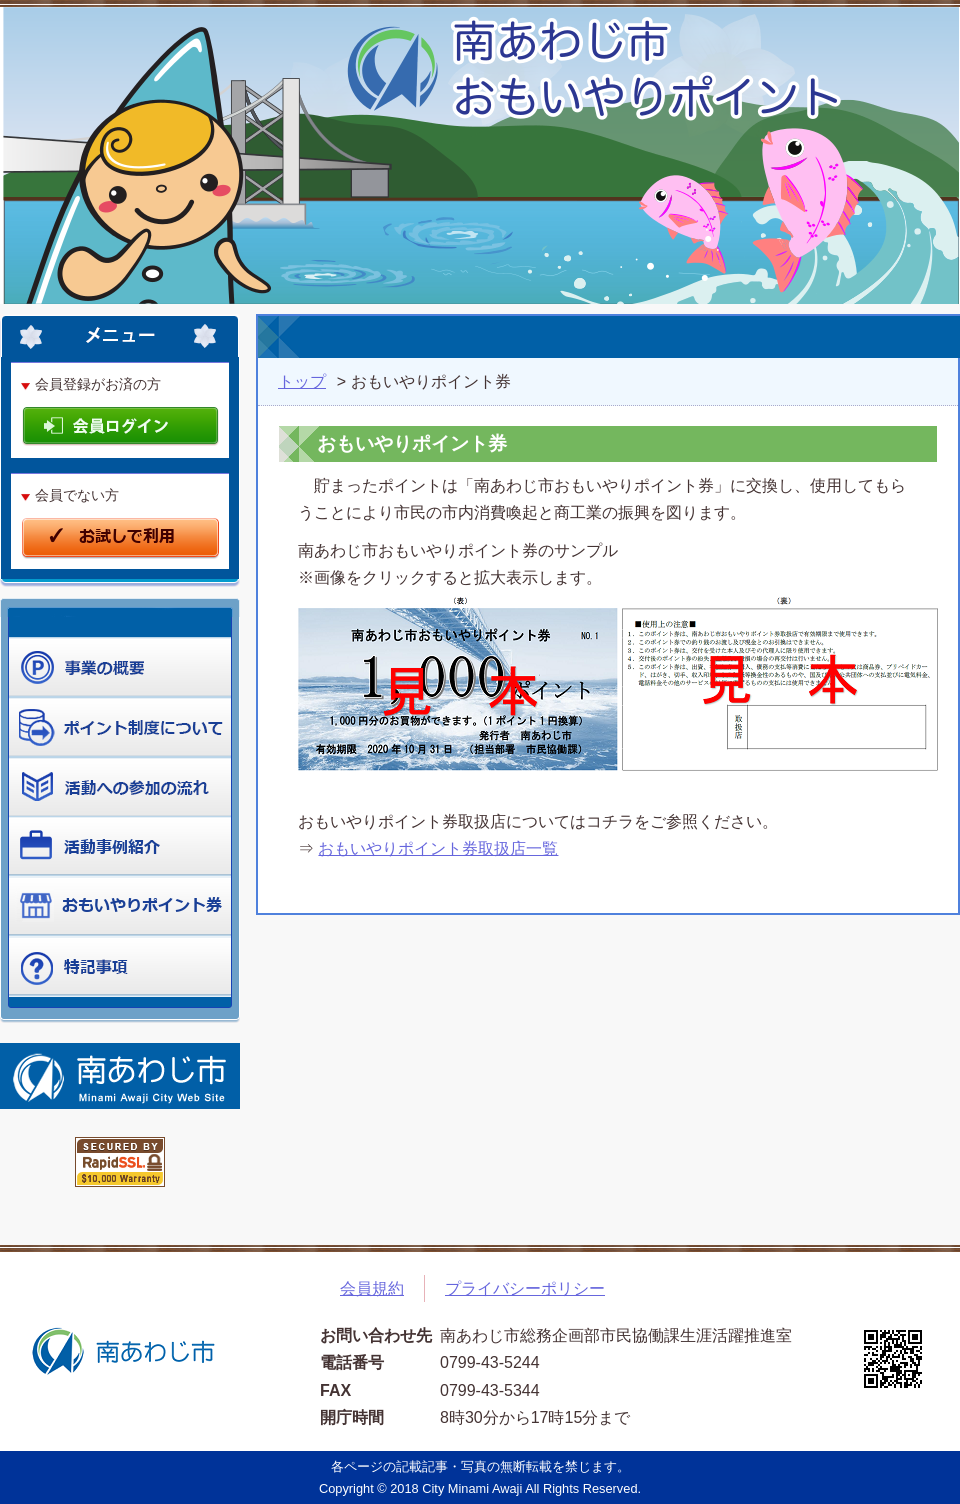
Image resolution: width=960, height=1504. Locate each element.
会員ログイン (120, 427)
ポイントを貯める (120, 667)
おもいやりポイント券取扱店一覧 (438, 848)
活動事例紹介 (120, 847)
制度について (120, 787)
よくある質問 (120, 967)
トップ (302, 381)
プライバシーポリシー (525, 1288)
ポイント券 (120, 907)
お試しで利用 (120, 538)
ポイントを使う (120, 727)
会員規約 (372, 1288)
